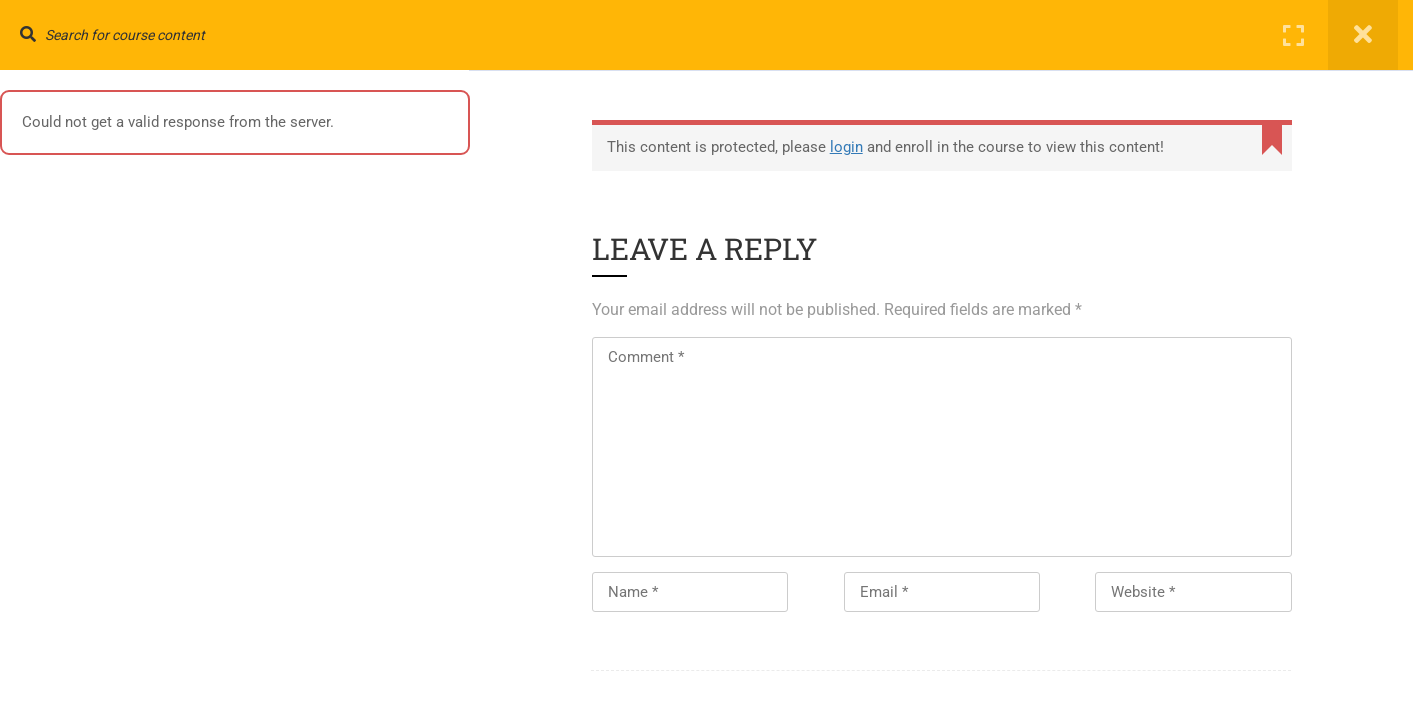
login (848, 147)
